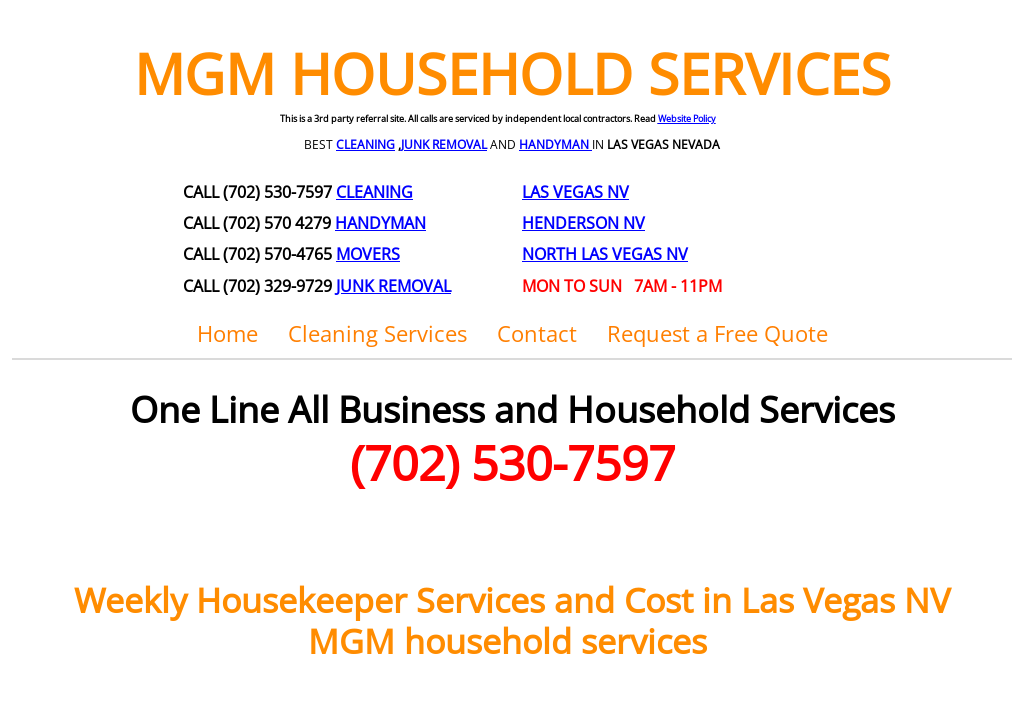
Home (227, 333)
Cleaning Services (377, 333)
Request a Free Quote (717, 333)
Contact (537, 333)
